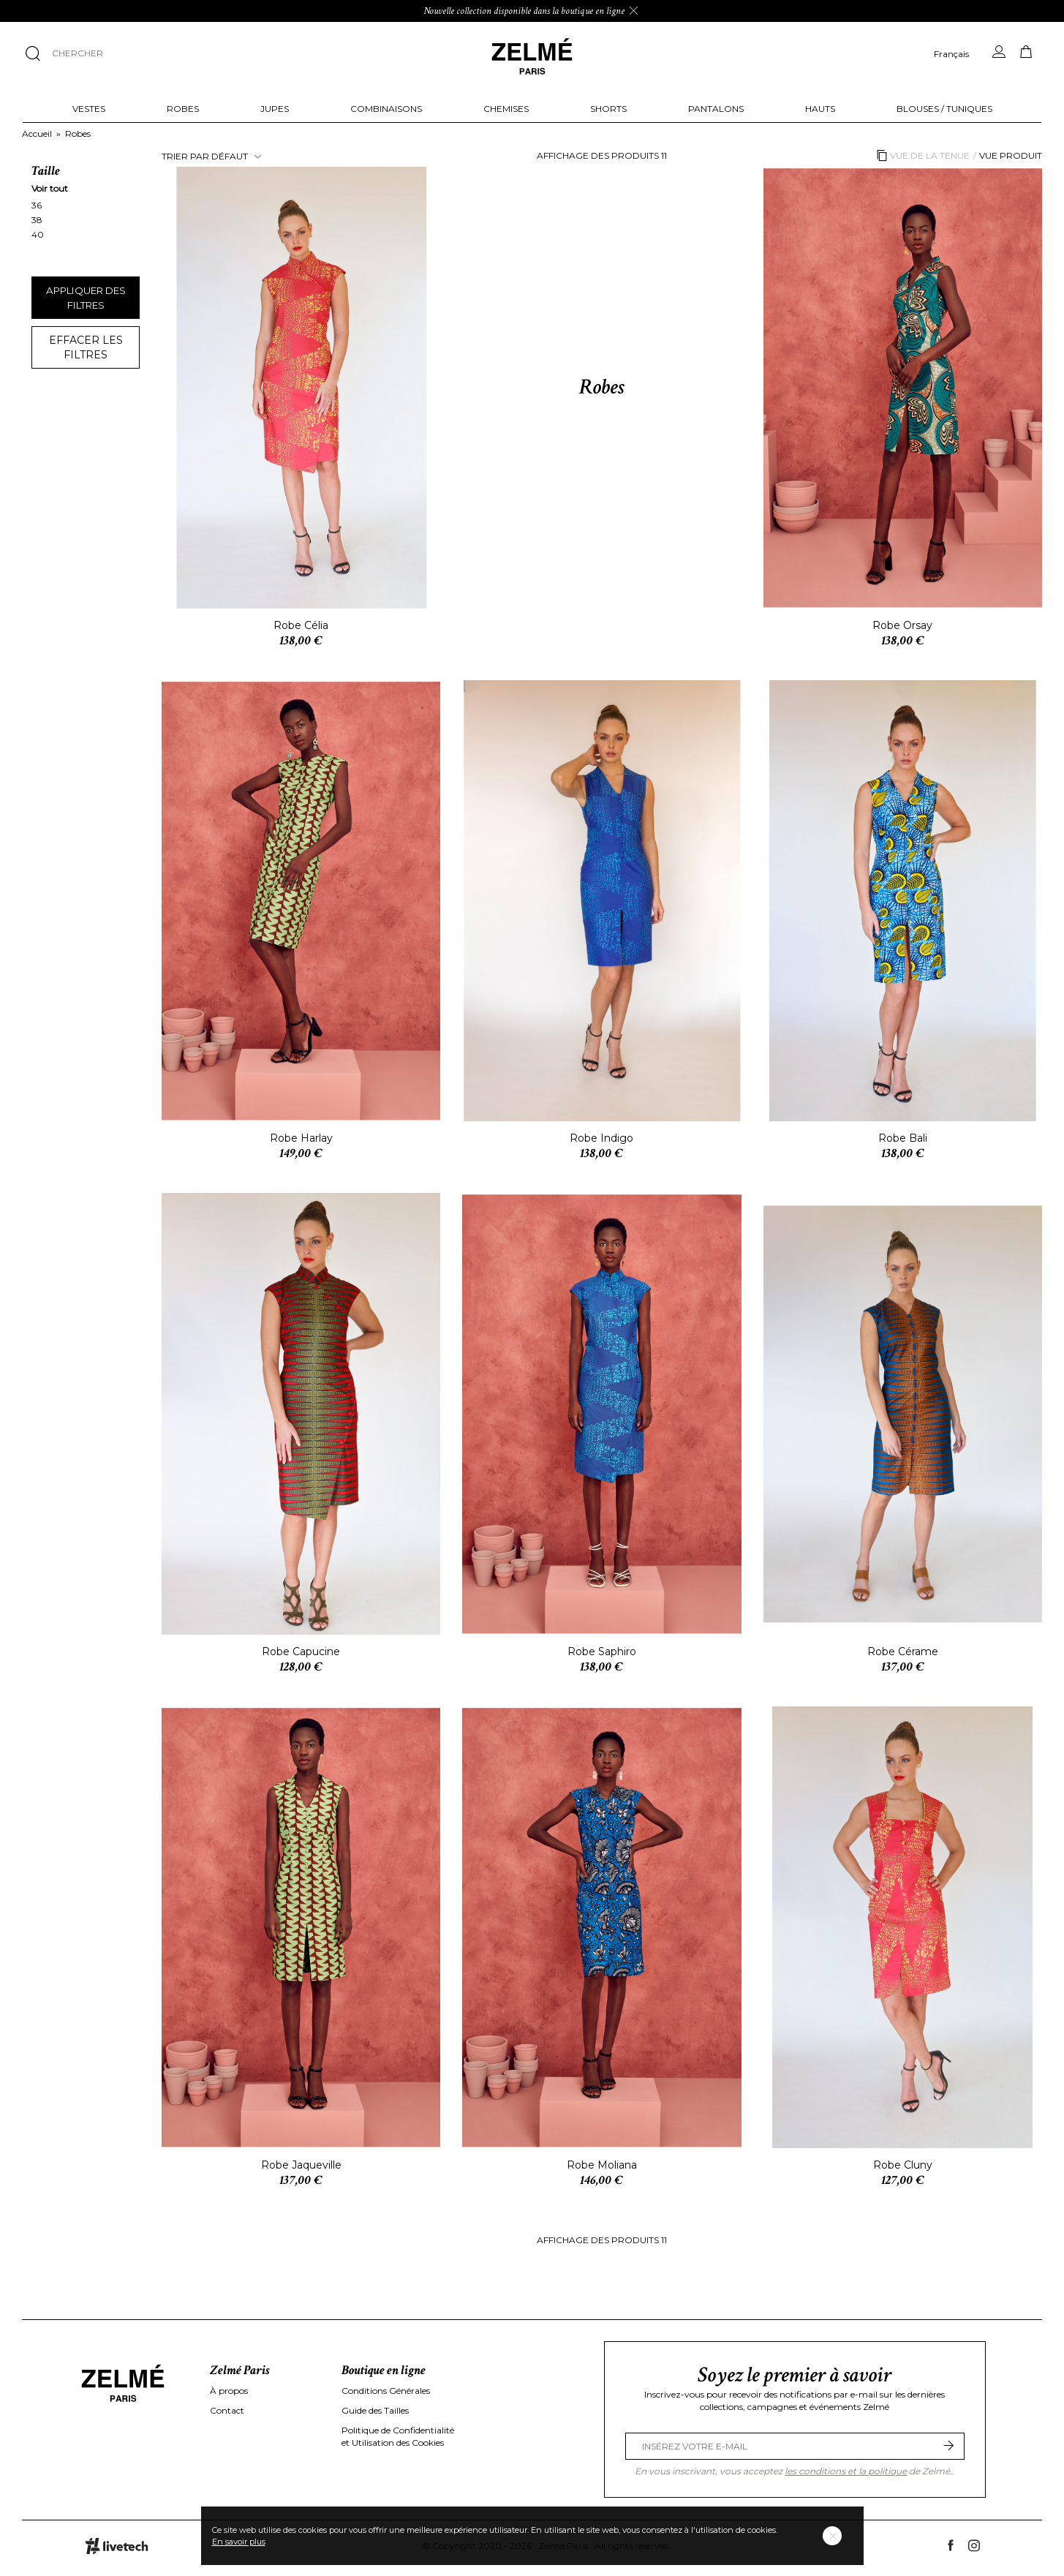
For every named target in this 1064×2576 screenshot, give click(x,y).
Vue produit (1010, 155)
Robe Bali (902, 1138)
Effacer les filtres (86, 347)
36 (37, 205)
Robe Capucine (301, 1651)
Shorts (608, 108)
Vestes (88, 108)
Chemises (506, 108)
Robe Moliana (602, 2165)
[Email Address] (794, 2446)
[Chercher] (148, 53)
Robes (183, 108)
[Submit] (948, 2446)
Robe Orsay (902, 625)
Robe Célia (300, 625)
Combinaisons (386, 108)
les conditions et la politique (846, 2471)
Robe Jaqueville (301, 2165)
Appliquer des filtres (86, 298)
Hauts (820, 108)
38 (38, 219)
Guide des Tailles (375, 2410)
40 (38, 234)
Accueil (37, 133)
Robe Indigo (601, 1138)
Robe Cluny (902, 2165)
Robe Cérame (902, 1651)
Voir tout (49, 188)
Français (951, 53)
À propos (229, 2390)
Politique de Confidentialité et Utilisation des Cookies (398, 2436)
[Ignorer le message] (634, 11)
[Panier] (1026, 51)
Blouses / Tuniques (944, 108)
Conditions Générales (386, 2390)
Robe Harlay (301, 1138)
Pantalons (716, 108)
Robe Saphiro (601, 1651)
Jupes (274, 108)
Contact (227, 2410)
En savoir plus (238, 2542)
